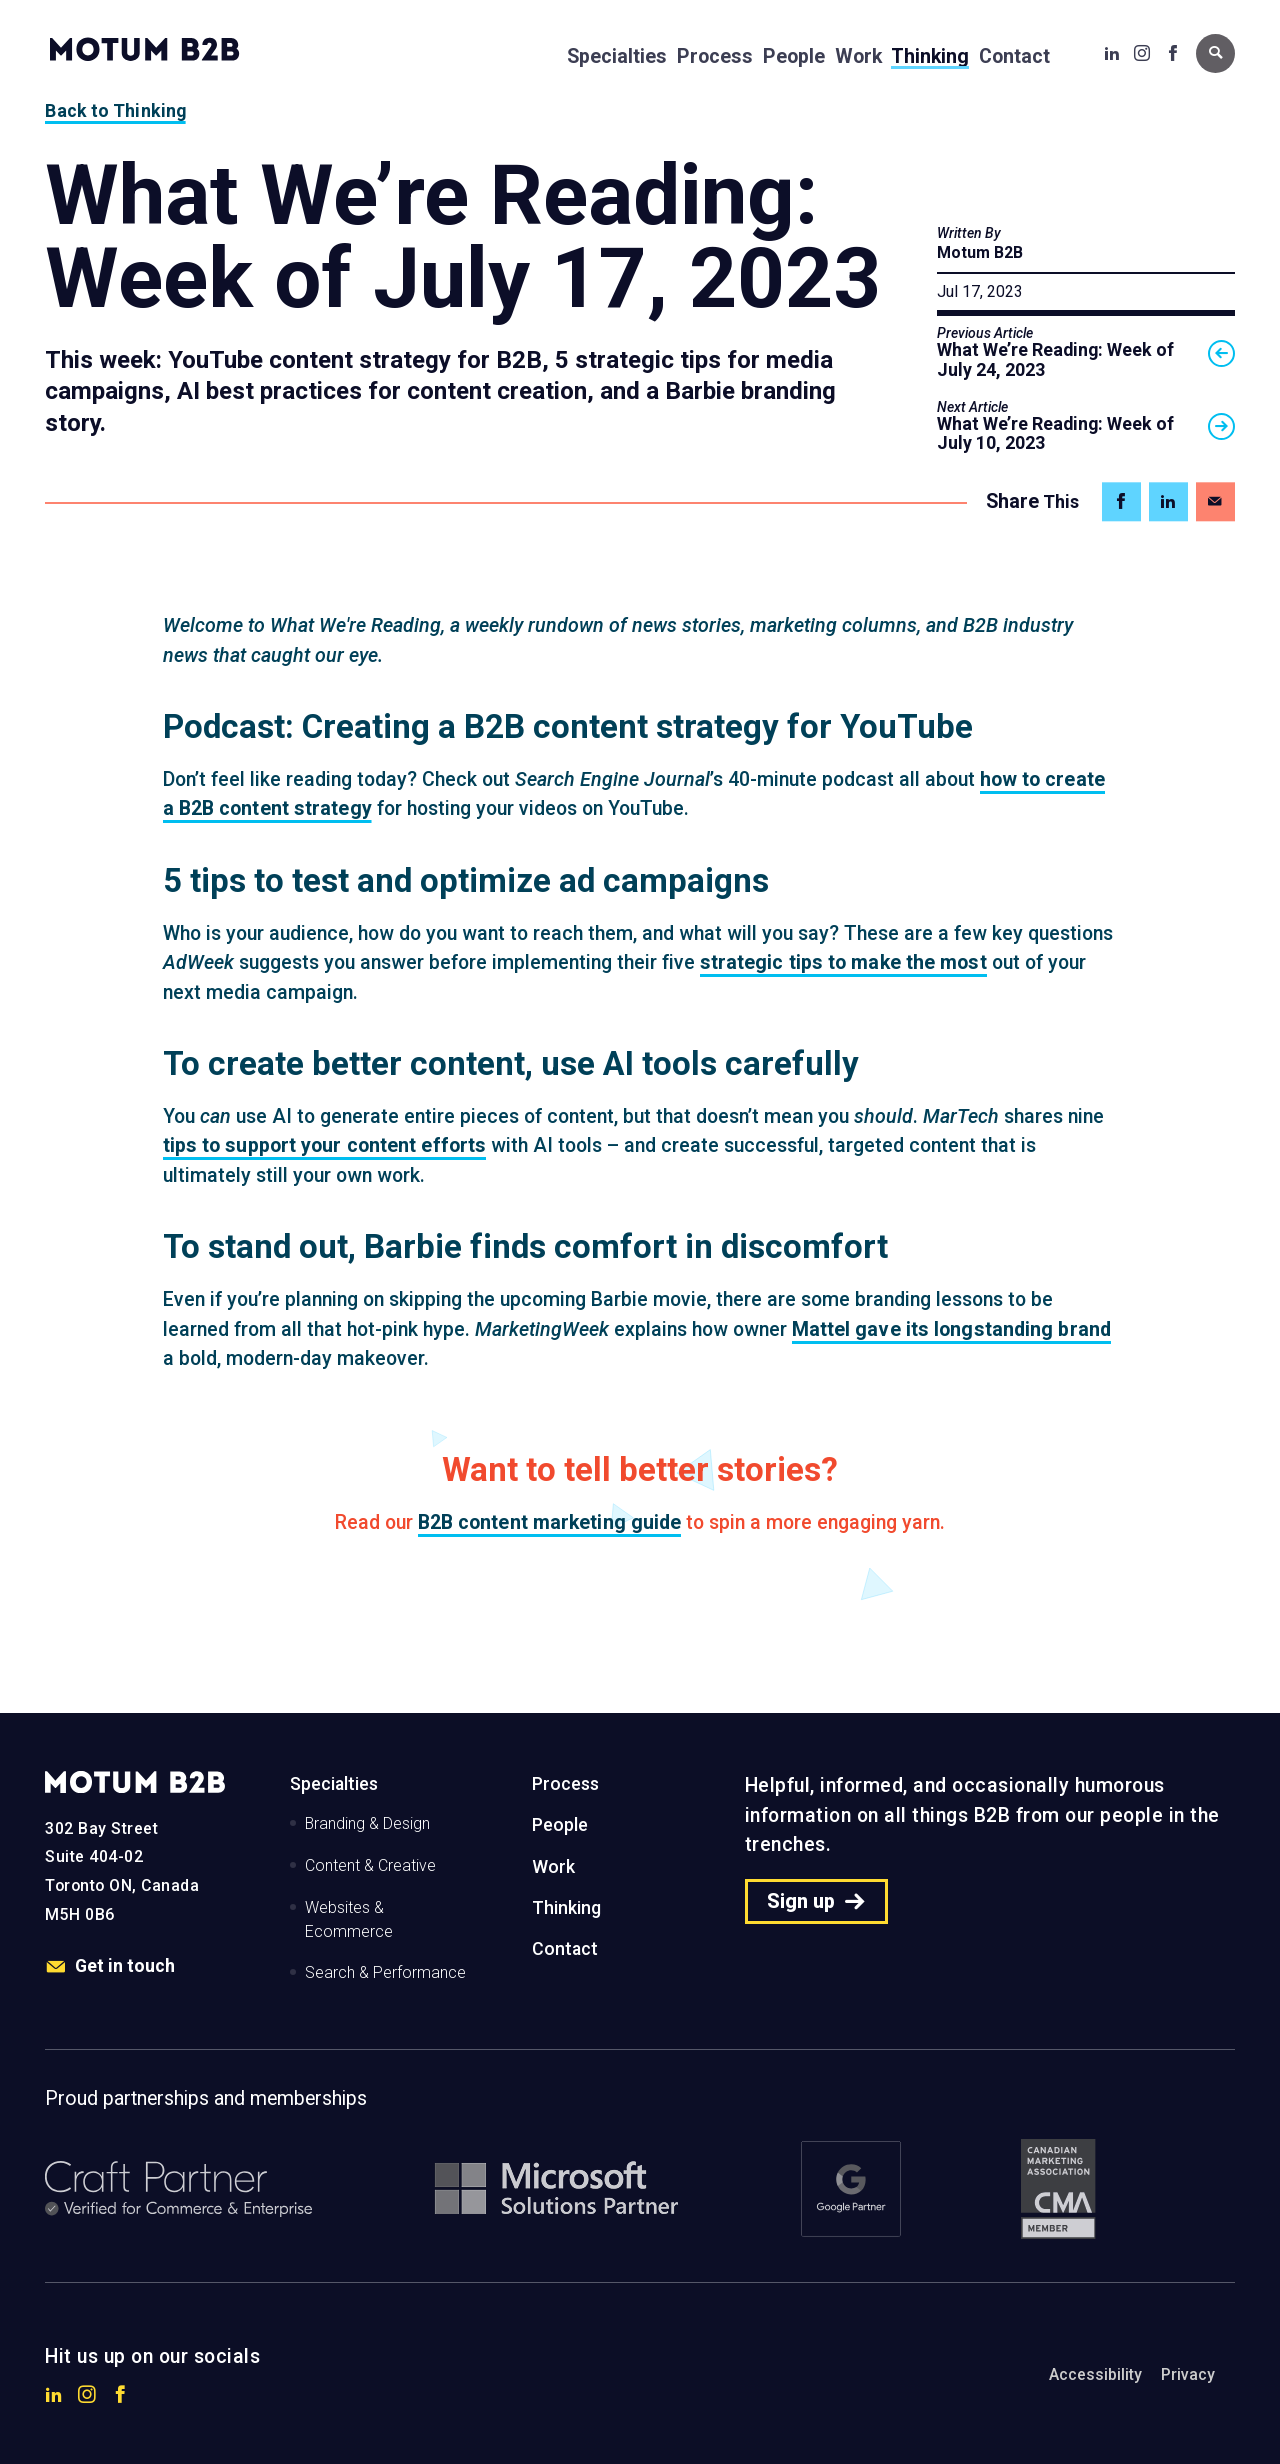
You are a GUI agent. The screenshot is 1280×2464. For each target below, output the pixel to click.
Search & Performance (385, 1972)
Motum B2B (980, 252)
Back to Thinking (115, 111)
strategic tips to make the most (843, 962)
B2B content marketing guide (550, 1522)
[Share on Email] (1215, 501)
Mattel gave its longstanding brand (951, 1329)
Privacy (1188, 2374)
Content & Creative (370, 1865)
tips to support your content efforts (325, 1145)
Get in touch (110, 1967)
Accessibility (1095, 2374)
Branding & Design (367, 1823)
